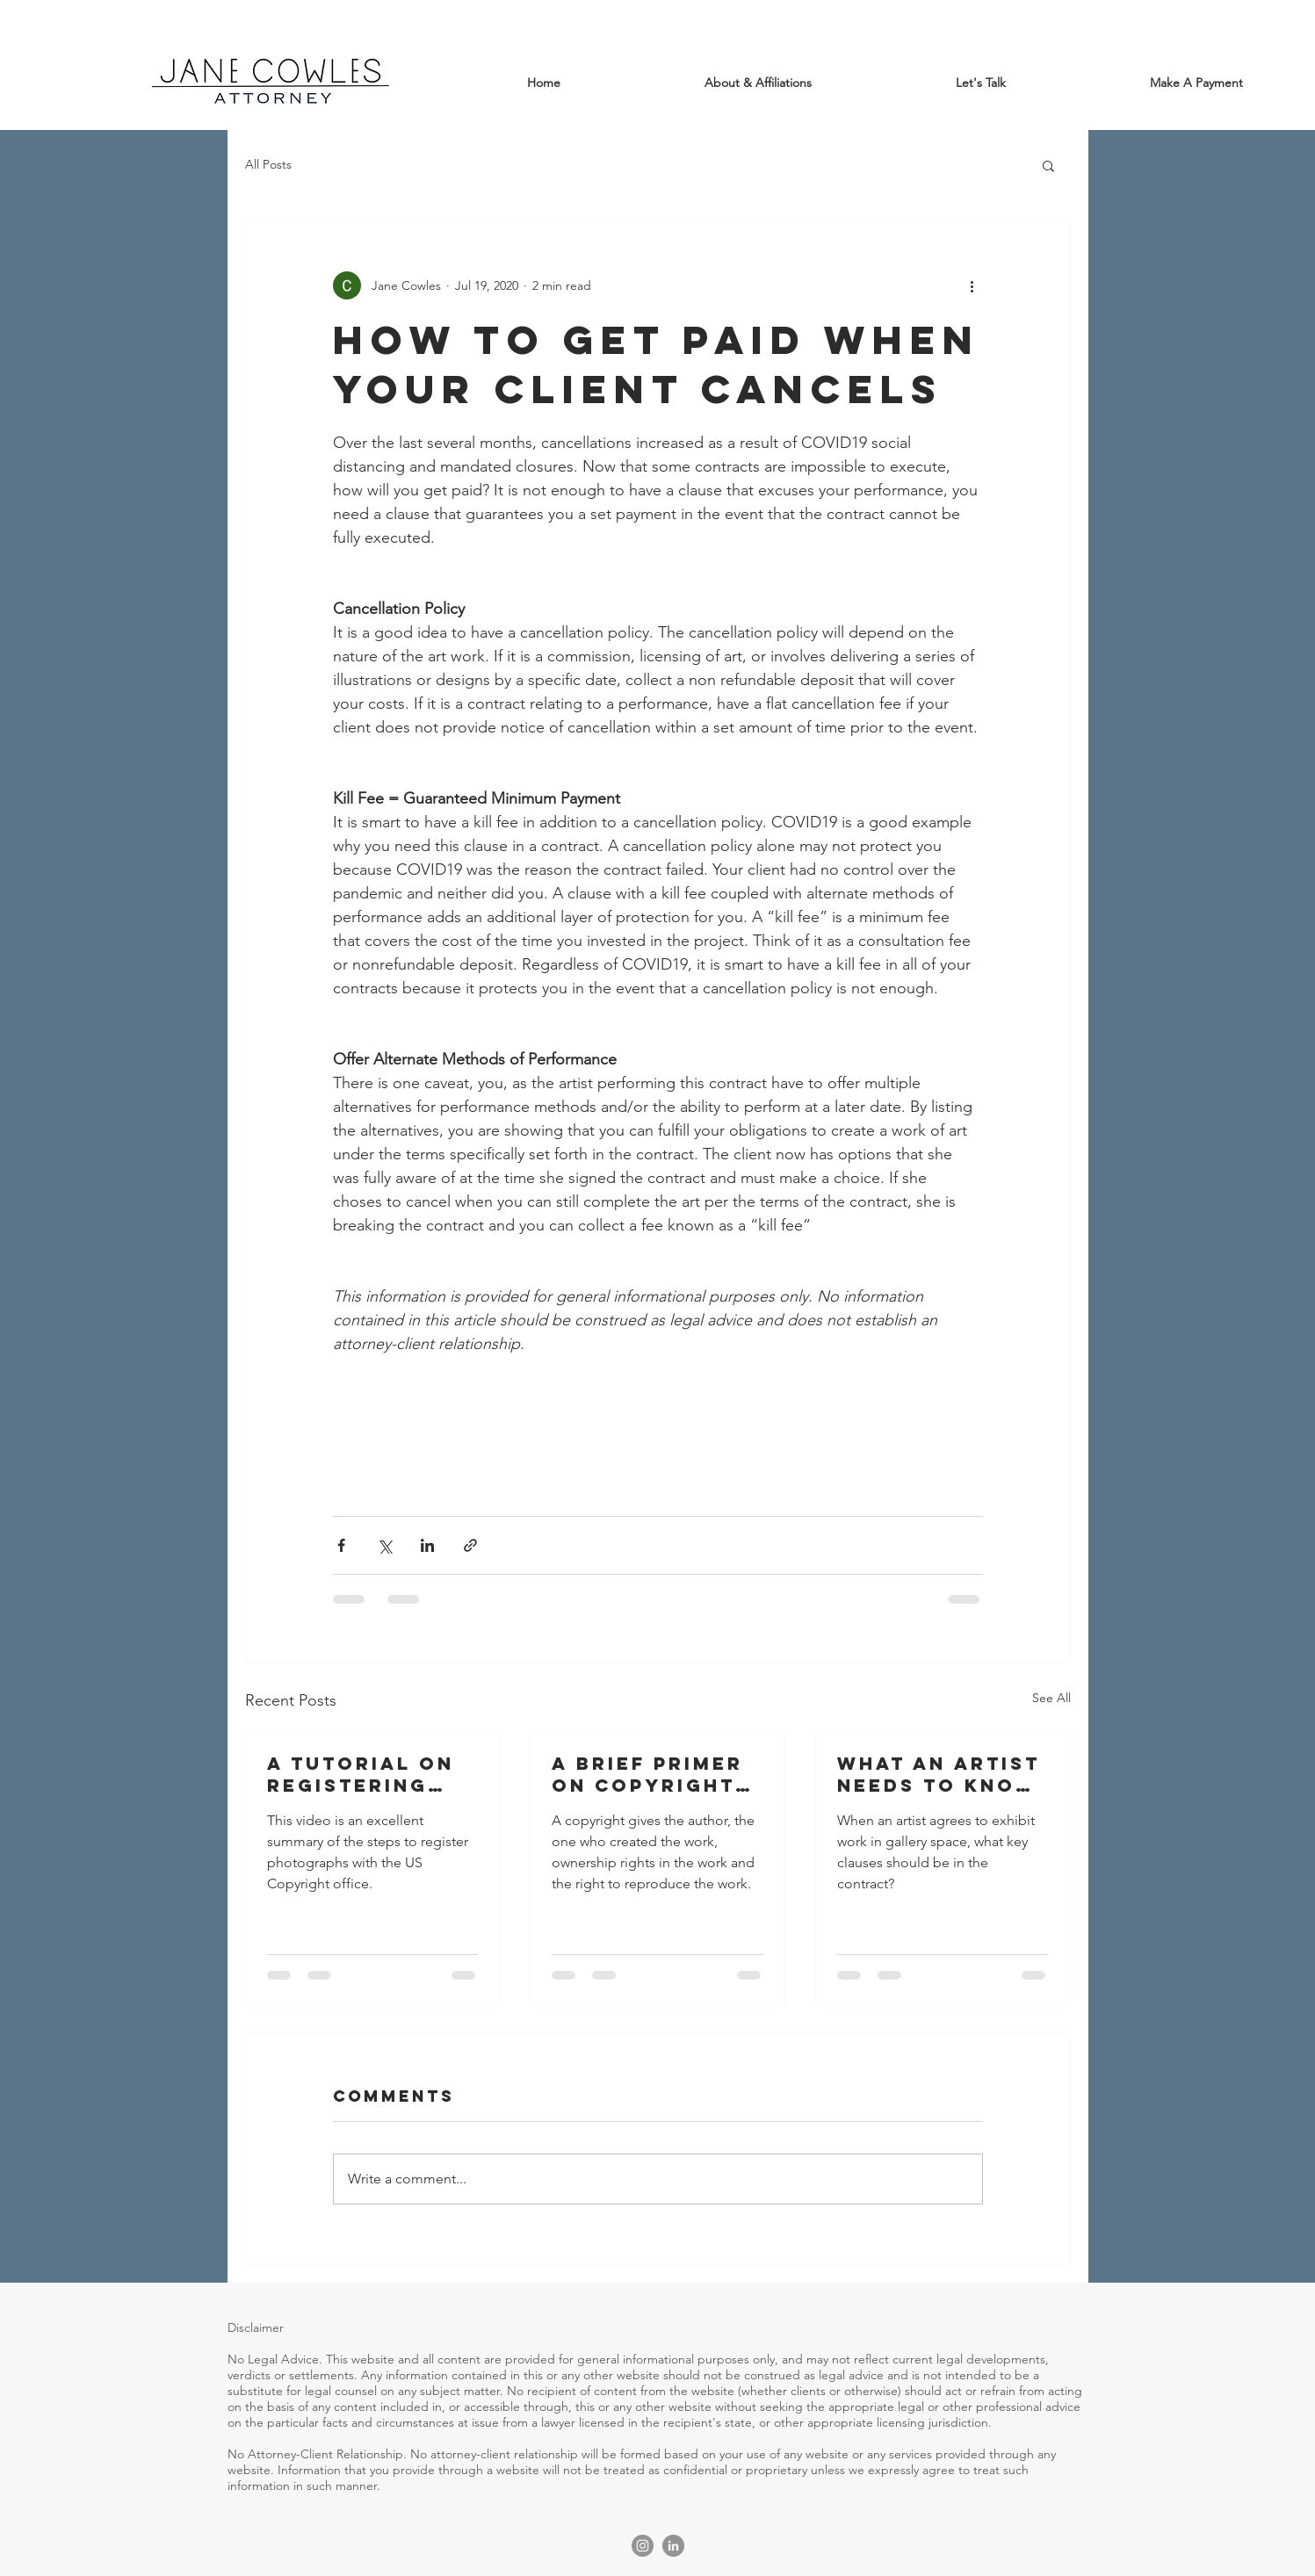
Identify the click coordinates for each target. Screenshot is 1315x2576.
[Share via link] (470, 1545)
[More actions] (972, 285)
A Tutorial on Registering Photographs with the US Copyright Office (360, 1774)
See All (1051, 1698)
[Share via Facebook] (341, 1545)
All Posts (268, 164)
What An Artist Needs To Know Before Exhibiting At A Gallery (938, 1774)
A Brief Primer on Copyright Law (647, 1774)
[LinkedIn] (673, 2546)
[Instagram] (643, 2546)
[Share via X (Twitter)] (384, 1545)
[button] (1048, 165)
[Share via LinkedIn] (427, 1545)
